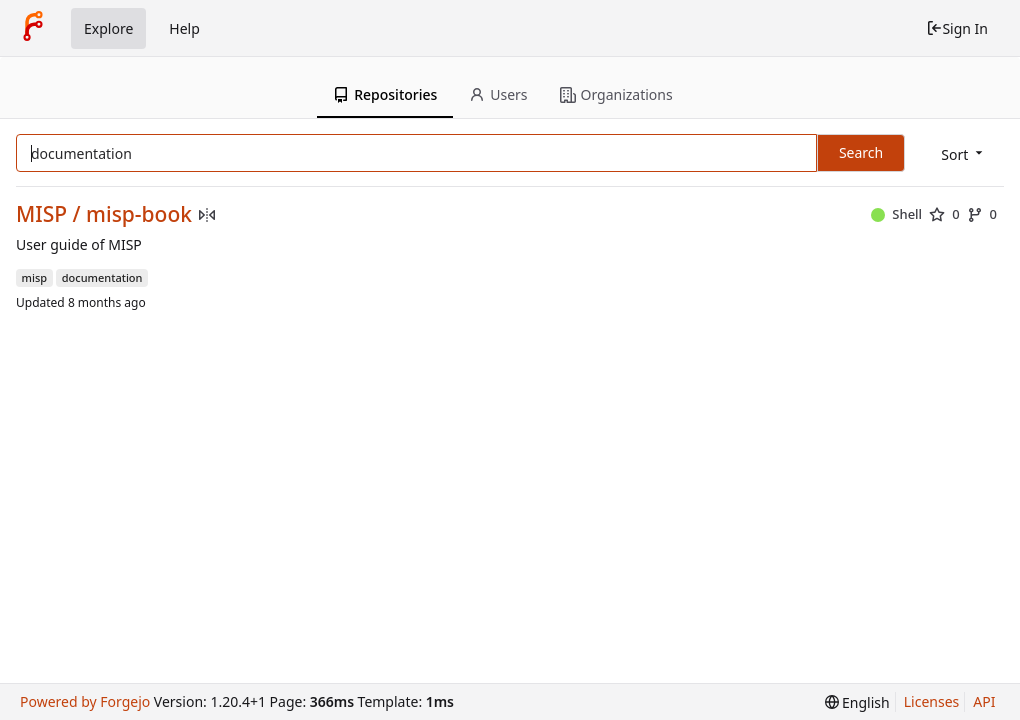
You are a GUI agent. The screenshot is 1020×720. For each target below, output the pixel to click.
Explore (108, 28)
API (984, 701)
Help (184, 28)
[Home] (33, 28)
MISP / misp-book (104, 214)
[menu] (963, 154)
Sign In (957, 28)
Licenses (932, 701)
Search (861, 152)
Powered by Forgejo (85, 701)
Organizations (616, 94)
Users (498, 94)
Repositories (385, 94)
